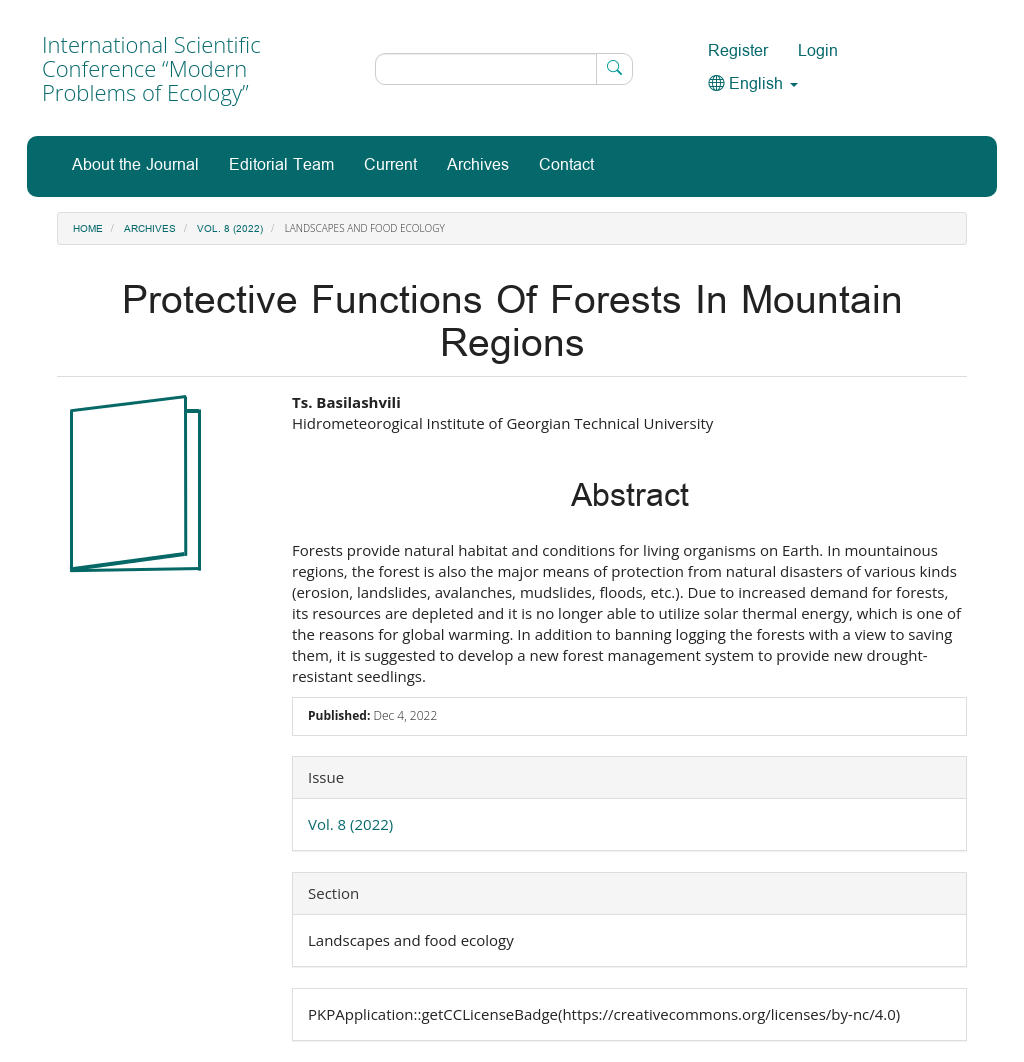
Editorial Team (281, 165)
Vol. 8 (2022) (230, 229)
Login (818, 51)
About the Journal (135, 165)
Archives (478, 165)
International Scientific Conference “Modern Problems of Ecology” (151, 68)
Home (88, 229)
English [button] (753, 84)
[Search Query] (504, 69)
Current (390, 165)
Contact (566, 165)
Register (738, 51)
